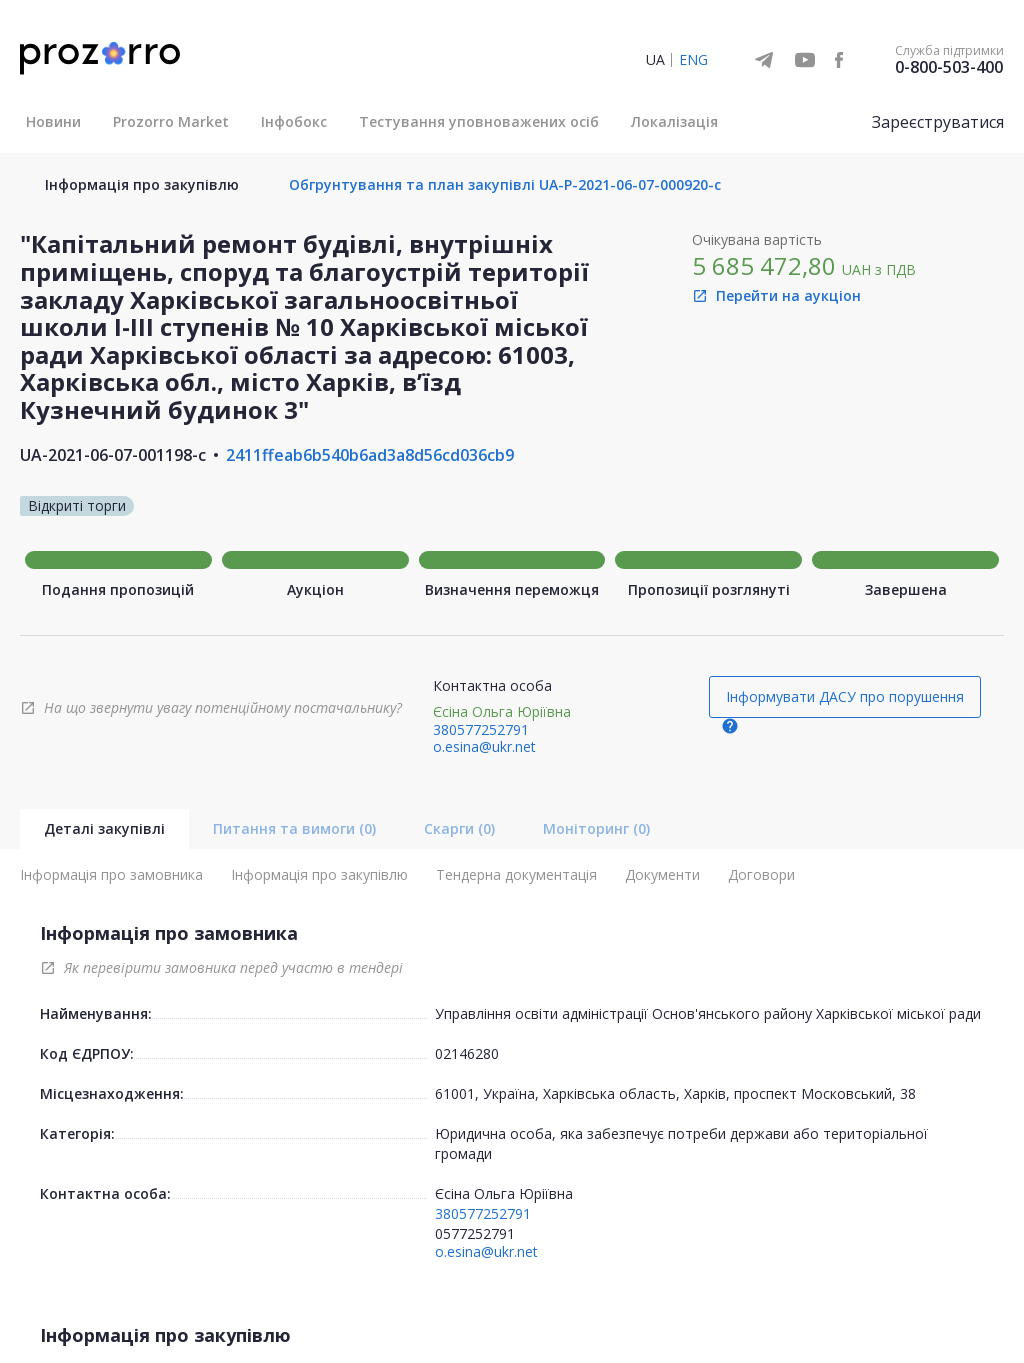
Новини (53, 121)
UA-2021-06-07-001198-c (113, 455)
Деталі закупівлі (104, 828)
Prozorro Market (171, 121)
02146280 (467, 1053)
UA (655, 59)
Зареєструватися (938, 122)
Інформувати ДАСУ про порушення (845, 696)
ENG (693, 59)
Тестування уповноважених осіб (479, 121)
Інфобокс (294, 121)
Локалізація (674, 121)
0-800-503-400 (949, 67)
